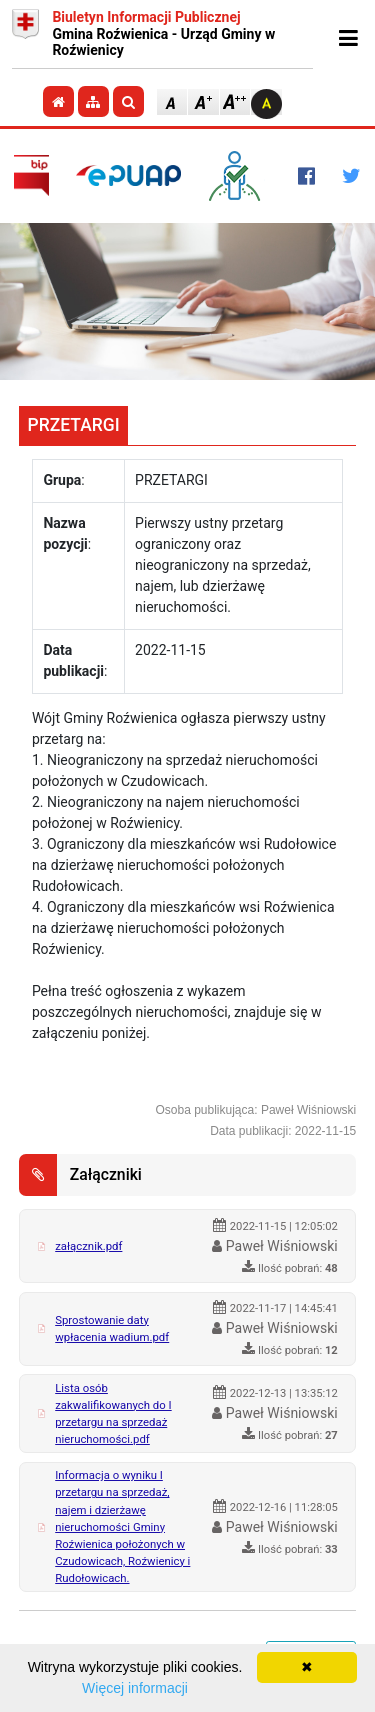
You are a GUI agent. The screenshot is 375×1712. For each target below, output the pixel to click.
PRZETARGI (74, 425)
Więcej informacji (135, 1688)
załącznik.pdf (88, 1246)
